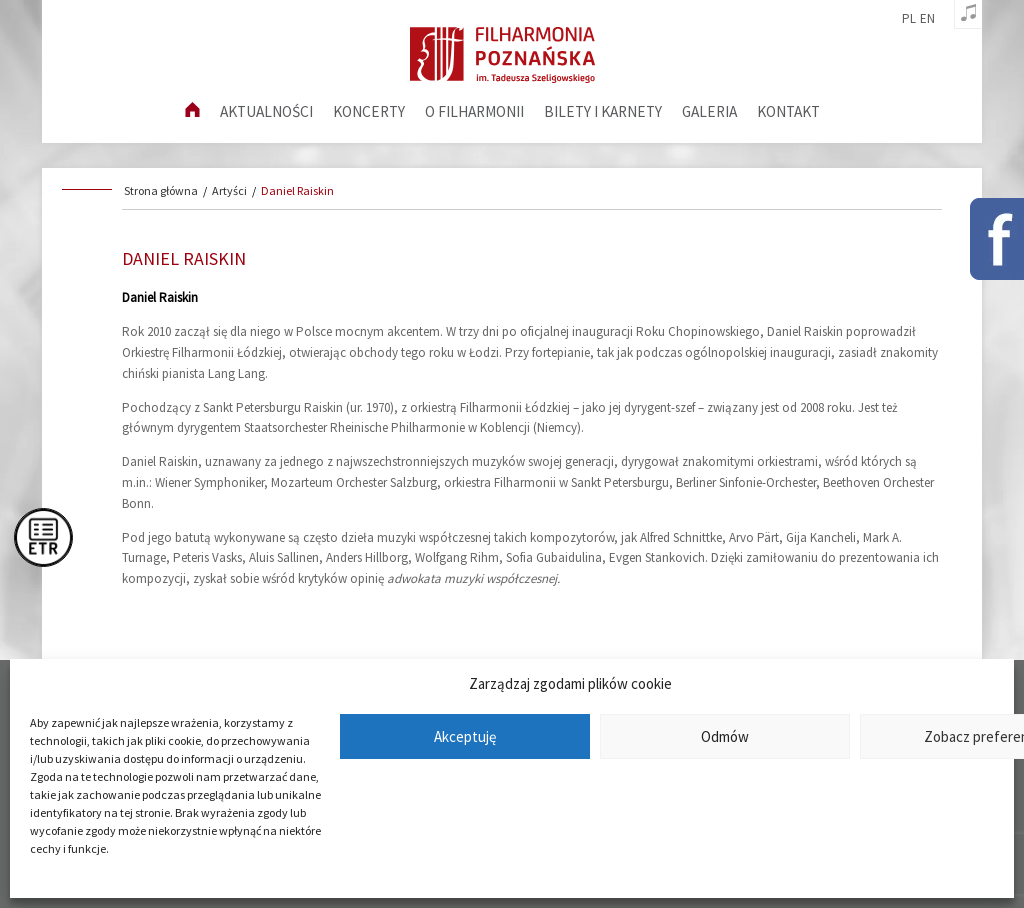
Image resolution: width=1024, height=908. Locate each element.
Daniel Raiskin (297, 190)
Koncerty (369, 111)
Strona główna (161, 190)
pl (909, 19)
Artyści (229, 190)
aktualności (266, 111)
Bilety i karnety (603, 111)
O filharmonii (474, 111)
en (927, 19)
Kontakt (788, 111)
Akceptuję (465, 736)
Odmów (725, 736)
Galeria (709, 111)
